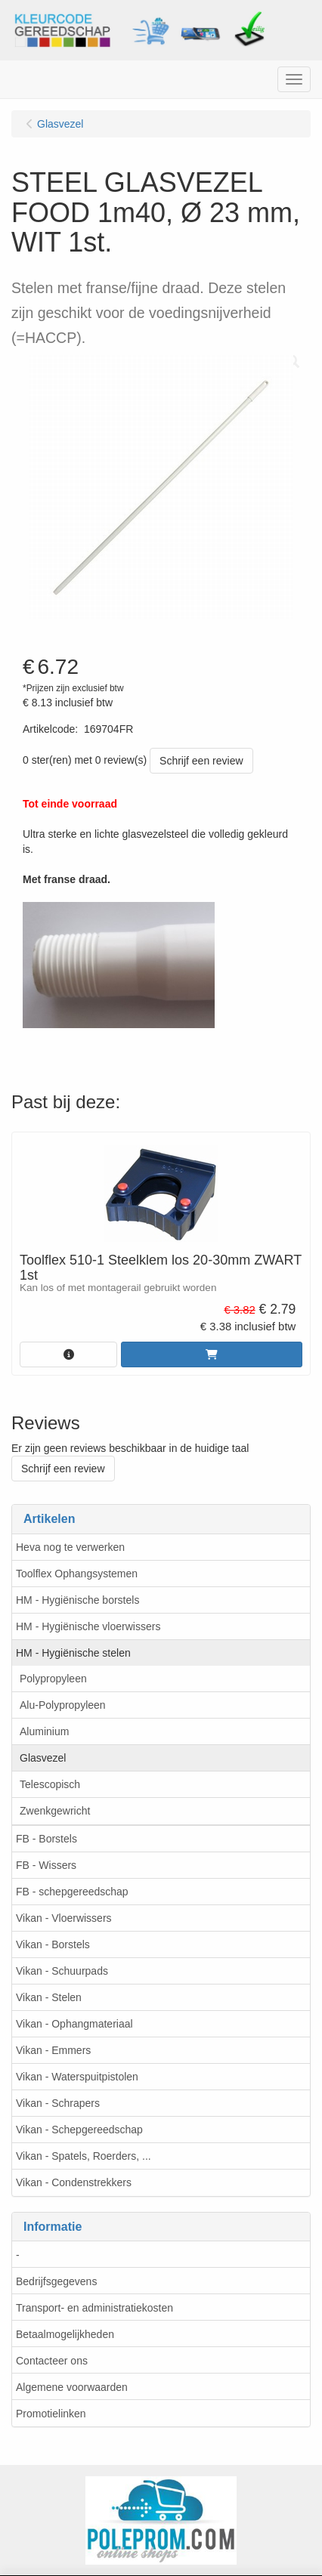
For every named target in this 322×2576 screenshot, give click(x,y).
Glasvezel (43, 1758)
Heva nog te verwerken (70, 1547)
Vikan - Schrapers (58, 2103)
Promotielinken (51, 2414)
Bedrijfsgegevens (56, 2281)
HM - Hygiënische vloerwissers (88, 1626)
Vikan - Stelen (49, 1997)
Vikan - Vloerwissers (64, 1918)
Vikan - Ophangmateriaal (74, 2024)
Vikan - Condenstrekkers (74, 2182)
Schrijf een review (201, 761)
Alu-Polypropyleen (63, 1705)
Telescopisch (50, 1784)
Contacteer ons (52, 2361)
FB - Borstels (46, 1839)
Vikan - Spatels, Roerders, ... (83, 2156)
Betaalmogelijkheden (65, 2334)
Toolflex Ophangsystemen (77, 1574)
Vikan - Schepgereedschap (79, 2130)
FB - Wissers (46, 1865)
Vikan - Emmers (53, 2050)
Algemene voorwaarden (72, 2387)
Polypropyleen (53, 1679)
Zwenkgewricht (55, 1811)
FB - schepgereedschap (72, 1892)
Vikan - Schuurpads (62, 1971)
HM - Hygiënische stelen (73, 1653)
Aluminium (44, 1731)
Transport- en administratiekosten (94, 2308)
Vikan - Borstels (53, 1944)
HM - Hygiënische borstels (77, 1600)
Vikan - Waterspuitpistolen (77, 2077)
